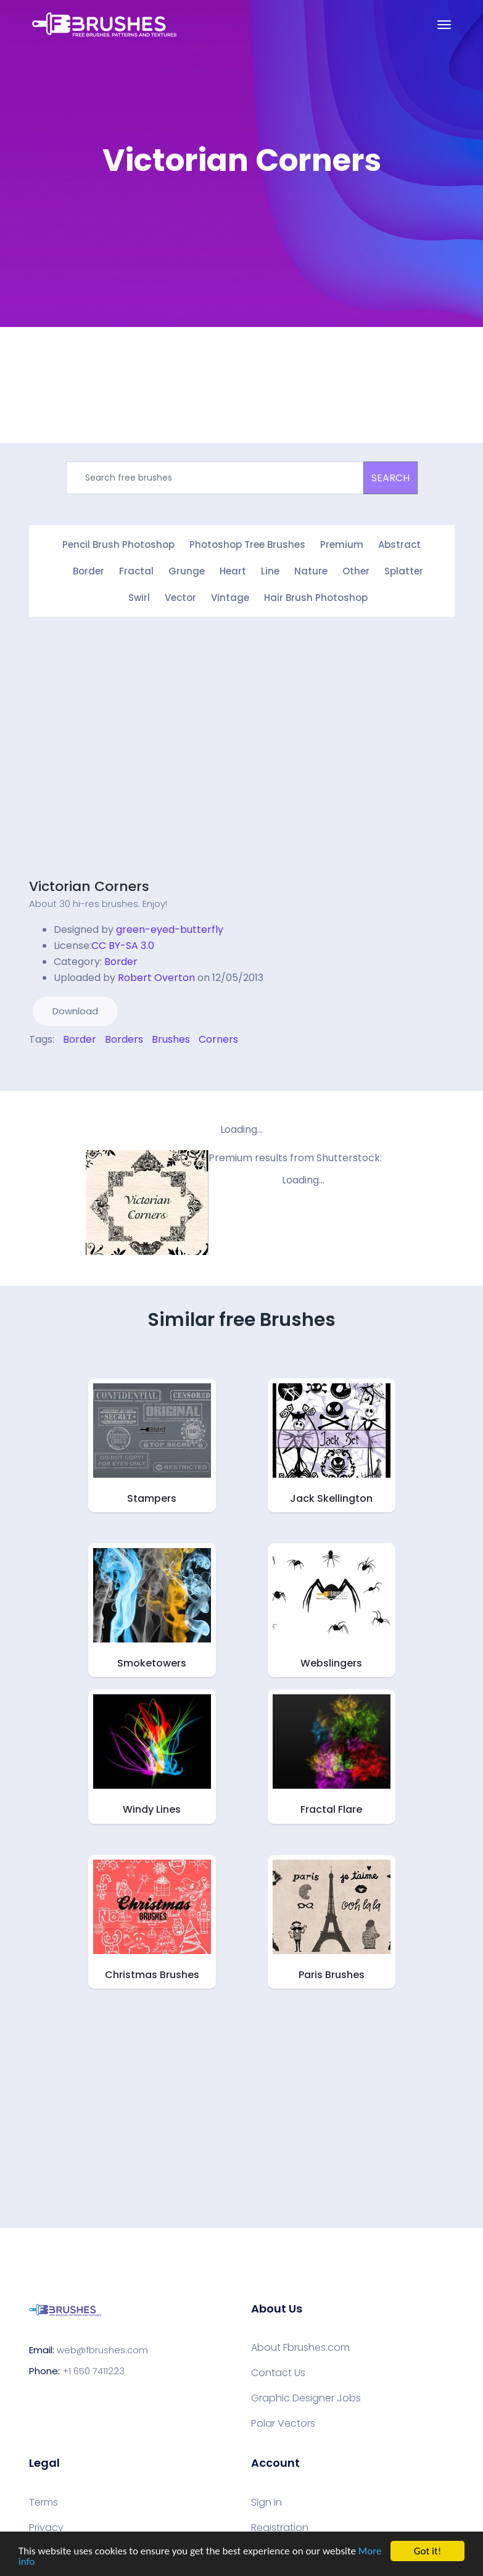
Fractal (136, 571)
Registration (279, 2528)
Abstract (399, 544)
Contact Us (278, 2373)
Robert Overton (156, 978)
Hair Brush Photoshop (316, 597)
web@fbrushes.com (102, 2349)
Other (355, 571)
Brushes (171, 1039)
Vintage (230, 597)
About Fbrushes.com (300, 2348)
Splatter (403, 571)
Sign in (266, 2502)
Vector (180, 597)
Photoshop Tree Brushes (247, 544)
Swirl (139, 597)
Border (88, 571)
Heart (233, 571)
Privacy (46, 2528)
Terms (43, 2502)
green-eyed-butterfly (169, 929)
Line (270, 571)
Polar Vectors (283, 2423)
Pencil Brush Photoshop (118, 544)
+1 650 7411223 (93, 2370)
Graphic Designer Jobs (306, 2398)
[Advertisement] (132, 756)
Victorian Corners (89, 886)
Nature (311, 571)
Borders (124, 1039)
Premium (341, 544)
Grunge (186, 571)
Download (75, 1010)
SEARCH (390, 478)
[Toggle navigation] (444, 24)
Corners (218, 1039)
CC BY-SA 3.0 (122, 945)
